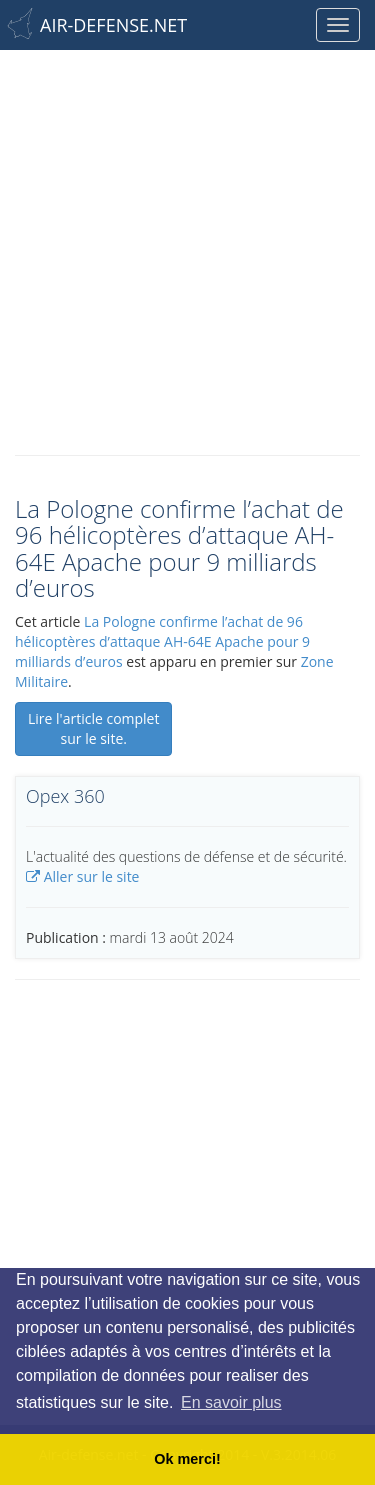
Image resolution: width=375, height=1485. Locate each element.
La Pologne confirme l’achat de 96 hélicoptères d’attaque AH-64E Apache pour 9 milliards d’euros (162, 641)
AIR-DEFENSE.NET (113, 25)
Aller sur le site (82, 876)
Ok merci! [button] (187, 1459)
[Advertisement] (187, 247)
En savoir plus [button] (231, 1402)
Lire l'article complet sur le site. (93, 728)
